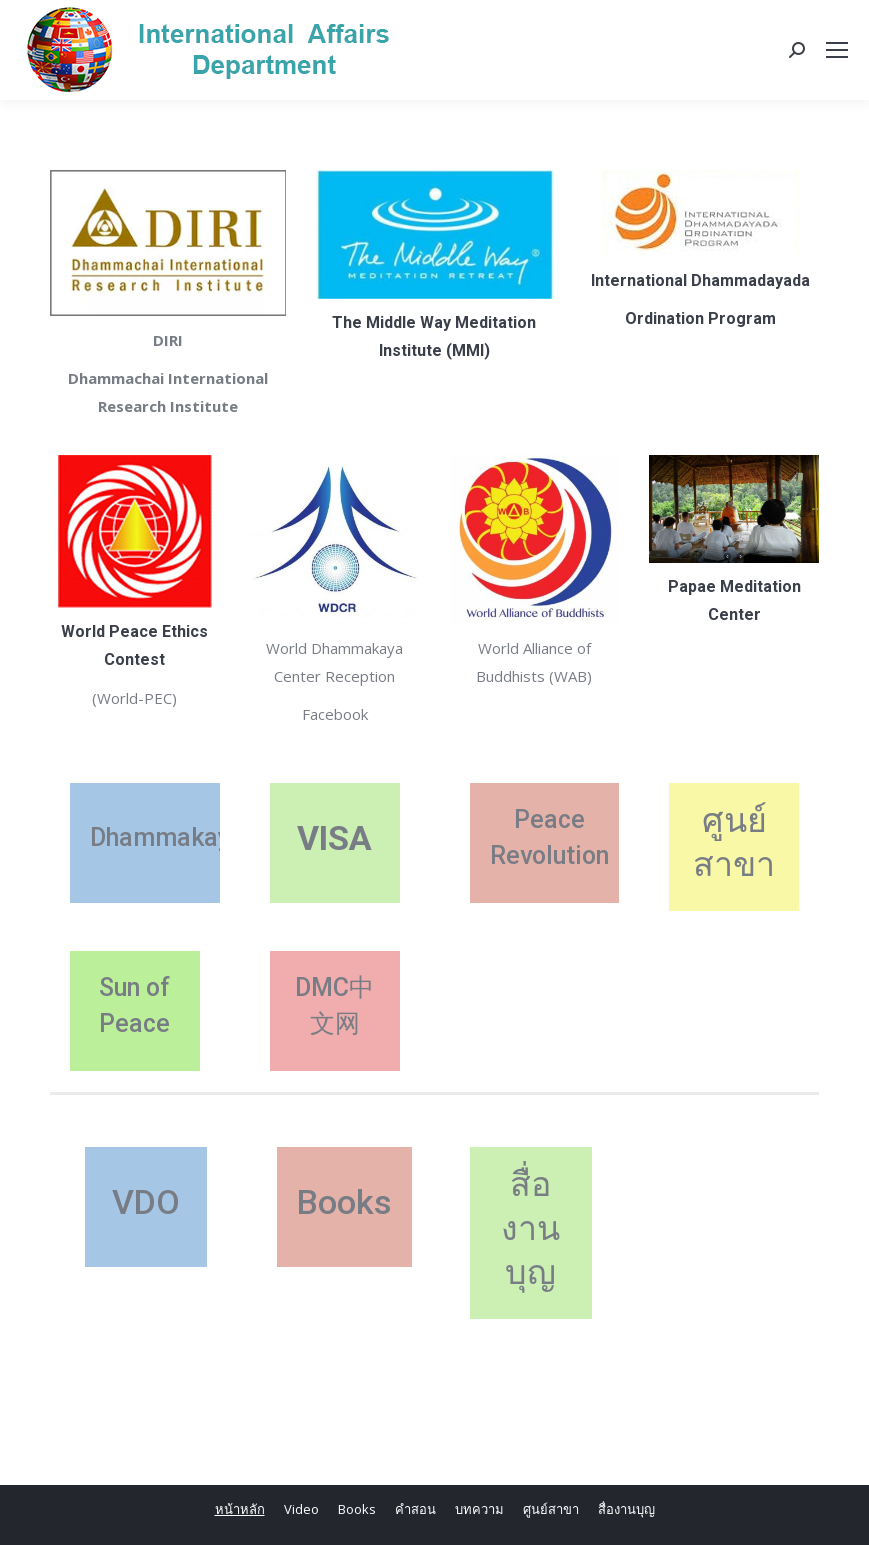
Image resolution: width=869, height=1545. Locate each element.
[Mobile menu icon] (837, 50)
